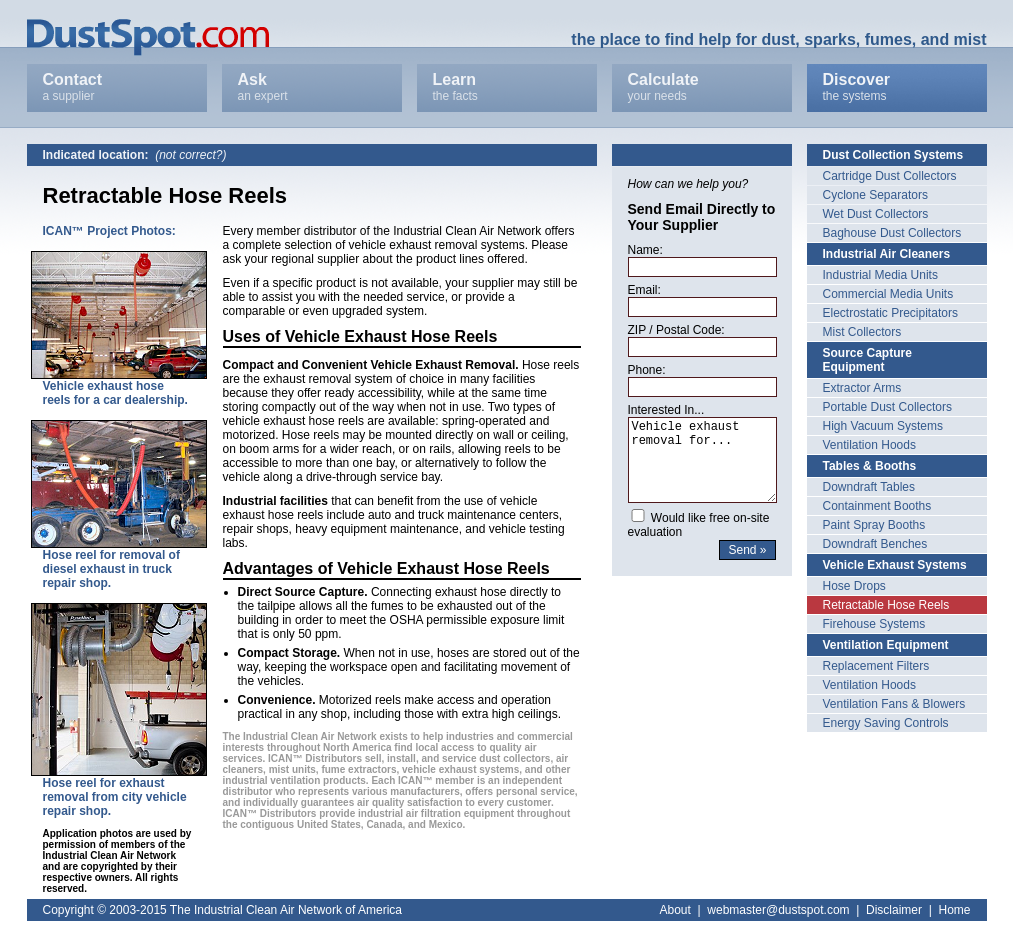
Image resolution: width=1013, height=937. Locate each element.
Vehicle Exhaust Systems (895, 565)
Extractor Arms (862, 388)
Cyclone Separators (875, 195)
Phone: (647, 370)
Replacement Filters (876, 666)
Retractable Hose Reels (886, 605)
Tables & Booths (870, 466)
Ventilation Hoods (869, 445)
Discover (897, 87)
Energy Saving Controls (886, 723)
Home (954, 910)
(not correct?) (190, 155)
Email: (644, 290)
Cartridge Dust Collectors (890, 176)
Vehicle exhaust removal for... (703, 460)
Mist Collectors (862, 332)
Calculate (702, 87)
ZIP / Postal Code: (676, 330)
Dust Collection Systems (893, 155)
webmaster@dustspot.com (778, 910)
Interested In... (666, 410)
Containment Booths (877, 506)
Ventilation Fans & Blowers (894, 704)
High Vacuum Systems (883, 426)
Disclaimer (894, 910)
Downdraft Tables (869, 487)
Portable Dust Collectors (887, 407)
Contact (117, 87)
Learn (507, 87)
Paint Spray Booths (874, 525)
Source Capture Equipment (867, 360)
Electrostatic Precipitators (890, 313)
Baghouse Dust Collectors (892, 233)
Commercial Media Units (888, 294)
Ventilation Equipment (886, 645)
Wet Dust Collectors (876, 214)
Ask (312, 87)
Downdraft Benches (875, 544)
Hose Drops (854, 586)
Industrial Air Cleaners (887, 254)
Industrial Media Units (880, 275)
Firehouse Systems (874, 624)
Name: (645, 250)
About (675, 910)
